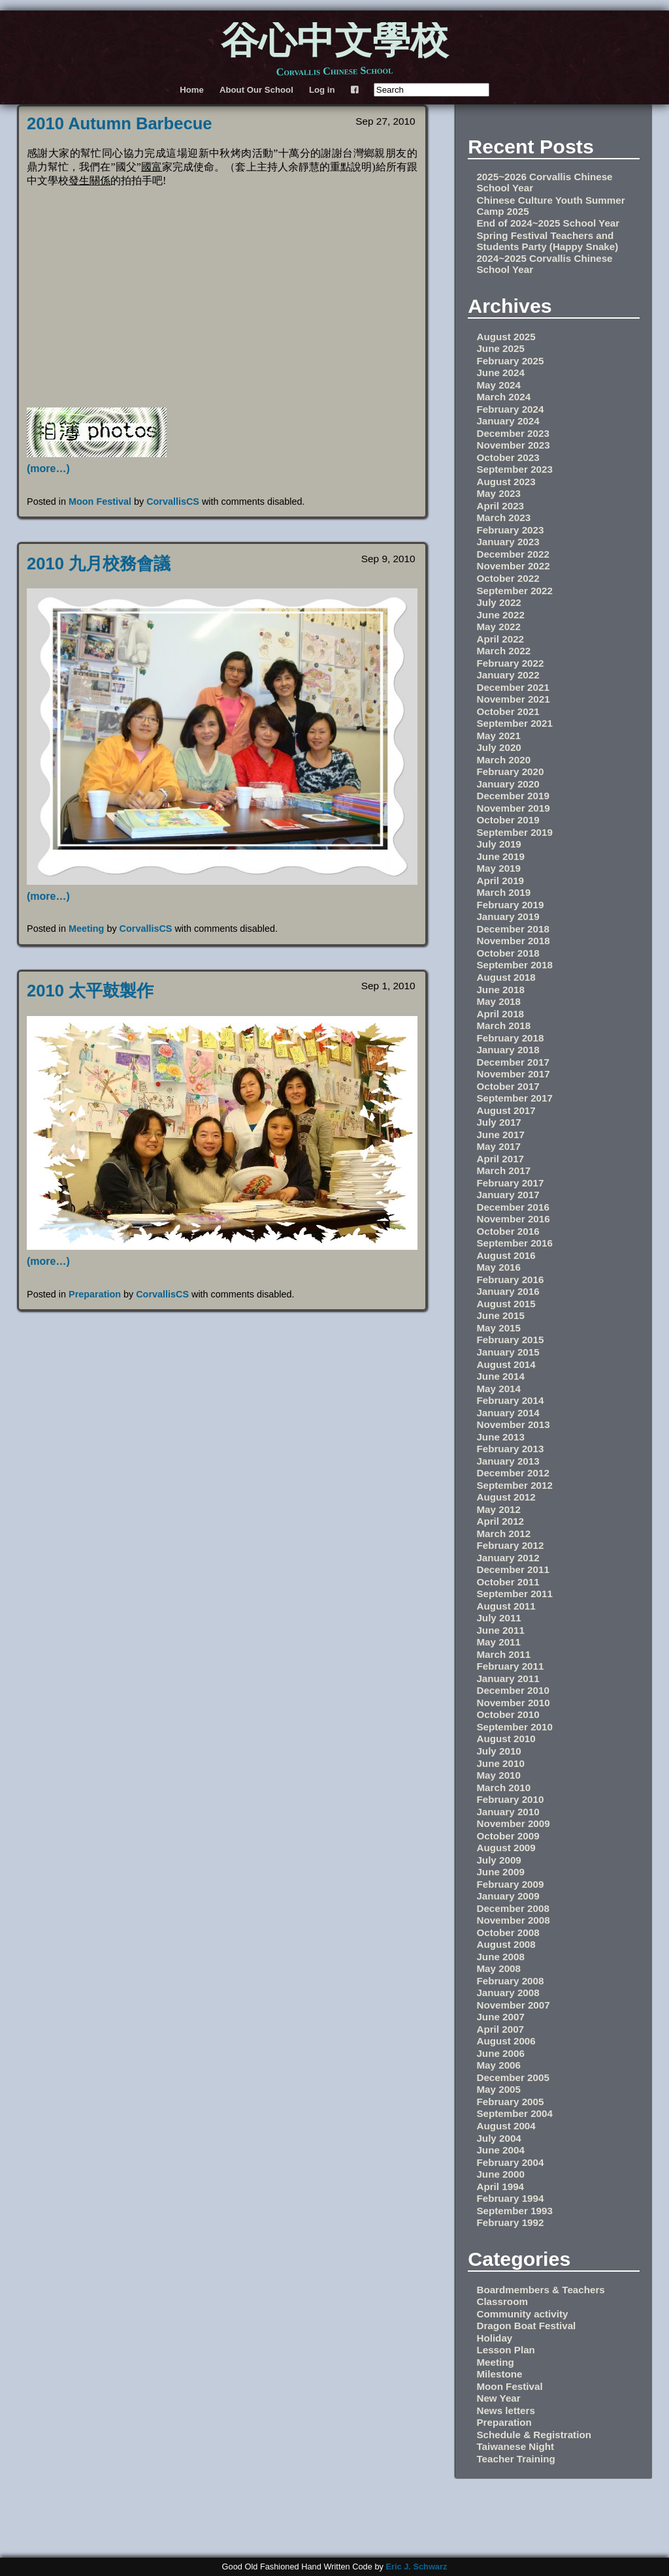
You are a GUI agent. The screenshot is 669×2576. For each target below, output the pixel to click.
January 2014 (507, 1412)
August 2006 (505, 2040)
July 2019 (498, 844)
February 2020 (510, 771)
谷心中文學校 (334, 43)
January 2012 (507, 1557)
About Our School (256, 90)
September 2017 (514, 1098)
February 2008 (510, 1980)
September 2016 (514, 1242)
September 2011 (514, 1593)
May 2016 (498, 1267)
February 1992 (510, 2222)
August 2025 (505, 336)
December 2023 (512, 433)
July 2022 (498, 602)
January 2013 (507, 1461)
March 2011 (503, 1654)
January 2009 (507, 1895)
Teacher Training (515, 2458)
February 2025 (510, 360)
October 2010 (507, 1714)
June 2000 (500, 2174)
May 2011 (498, 1641)
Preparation (95, 1294)
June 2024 (500, 372)
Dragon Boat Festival (526, 2325)
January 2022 (507, 674)
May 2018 (498, 1001)
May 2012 (498, 1509)
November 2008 (512, 1920)
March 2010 (503, 1787)
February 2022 (510, 663)
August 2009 (505, 1847)
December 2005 (512, 2077)
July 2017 (498, 1122)
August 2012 (505, 1497)
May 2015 (498, 1327)
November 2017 (512, 1073)
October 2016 (507, 1231)
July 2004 (498, 2138)
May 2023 (498, 493)
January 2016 (507, 1291)
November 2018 (512, 940)
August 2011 (505, 1606)
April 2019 (500, 880)
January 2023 (507, 541)
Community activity (522, 2313)
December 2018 (512, 928)
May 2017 (498, 1146)
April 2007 (500, 2029)
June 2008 (500, 1956)
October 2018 (507, 953)
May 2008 (498, 1968)
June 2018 (500, 989)
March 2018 (503, 1025)
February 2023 (510, 529)
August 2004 (505, 2125)
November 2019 (512, 808)
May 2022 (498, 626)
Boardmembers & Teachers (540, 2289)
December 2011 (512, 1569)
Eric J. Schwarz (416, 2566)
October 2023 (507, 457)
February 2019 (510, 904)
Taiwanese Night (515, 2446)
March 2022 (503, 650)
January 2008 (507, 1992)
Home (192, 90)
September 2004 (514, 2113)
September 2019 (514, 832)
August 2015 (505, 1303)
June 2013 (500, 1436)
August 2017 (505, 1110)
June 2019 (500, 856)
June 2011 (500, 1630)
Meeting (86, 928)
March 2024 (503, 396)
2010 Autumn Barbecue (119, 123)
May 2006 (498, 2065)
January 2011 (507, 1678)
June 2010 (500, 1763)
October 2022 (507, 578)
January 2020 (507, 783)
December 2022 (512, 554)
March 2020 (503, 759)
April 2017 (500, 1158)
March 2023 (503, 517)
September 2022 (514, 590)
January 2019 (507, 916)
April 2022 (500, 638)
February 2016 (510, 1279)
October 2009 (507, 1835)
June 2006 (500, 2053)
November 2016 (512, 1218)
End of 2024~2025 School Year (547, 223)
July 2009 (498, 1860)
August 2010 (505, 1738)
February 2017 (510, 1182)
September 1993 (514, 2210)
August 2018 (505, 977)
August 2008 (505, 1944)
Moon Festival (100, 501)
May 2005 (498, 2089)
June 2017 (500, 1134)
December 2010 (512, 1690)
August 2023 (505, 481)
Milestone (499, 2373)
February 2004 (510, 2162)
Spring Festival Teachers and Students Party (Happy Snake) (547, 241)
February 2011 (510, 1666)
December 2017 (512, 1062)
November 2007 (512, 2005)
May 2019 (498, 868)
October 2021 (507, 711)
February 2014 (510, 1400)
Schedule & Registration (533, 2434)
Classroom (502, 2301)
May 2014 (498, 1388)
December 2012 (512, 1472)
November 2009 (512, 1823)
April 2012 (500, 1521)
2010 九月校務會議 (99, 563)
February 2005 (510, 2101)
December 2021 (512, 687)
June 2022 (500, 614)
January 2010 (507, 1811)
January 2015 (507, 1352)
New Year (498, 2398)
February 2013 (510, 1448)
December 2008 (512, 1908)
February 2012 (510, 1545)
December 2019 (512, 795)
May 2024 (498, 384)
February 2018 (510, 1037)
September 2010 (514, 1726)
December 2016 (512, 1207)
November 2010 (512, 1702)
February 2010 (510, 1799)
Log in (322, 90)
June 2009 (500, 1871)
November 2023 (512, 445)
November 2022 (512, 565)
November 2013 (512, 1424)
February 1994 (510, 2198)
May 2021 (498, 735)
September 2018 (514, 964)
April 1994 (500, 2186)
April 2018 (500, 1013)
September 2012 (514, 1485)
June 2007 (500, 2016)
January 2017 (507, 1194)
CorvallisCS (172, 501)
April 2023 (500, 505)
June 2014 (500, 1376)
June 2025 (500, 348)
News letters (505, 2410)
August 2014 (505, 1364)
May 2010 (498, 1775)
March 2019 (503, 892)
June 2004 (500, 2149)
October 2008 (507, 1932)
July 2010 (498, 1751)
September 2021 (514, 723)
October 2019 (507, 819)
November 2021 (512, 699)
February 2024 (510, 409)
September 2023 (514, 469)
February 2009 (510, 1884)
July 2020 (498, 747)
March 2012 (503, 1533)
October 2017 (507, 1086)
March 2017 (503, 1170)
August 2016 (505, 1255)
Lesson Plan (505, 2349)
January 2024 (507, 420)
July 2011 (498, 1617)
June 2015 (500, 1315)
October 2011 (507, 1581)
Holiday (494, 2338)
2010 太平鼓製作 (90, 990)
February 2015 (510, 1339)
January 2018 (507, 1049)
